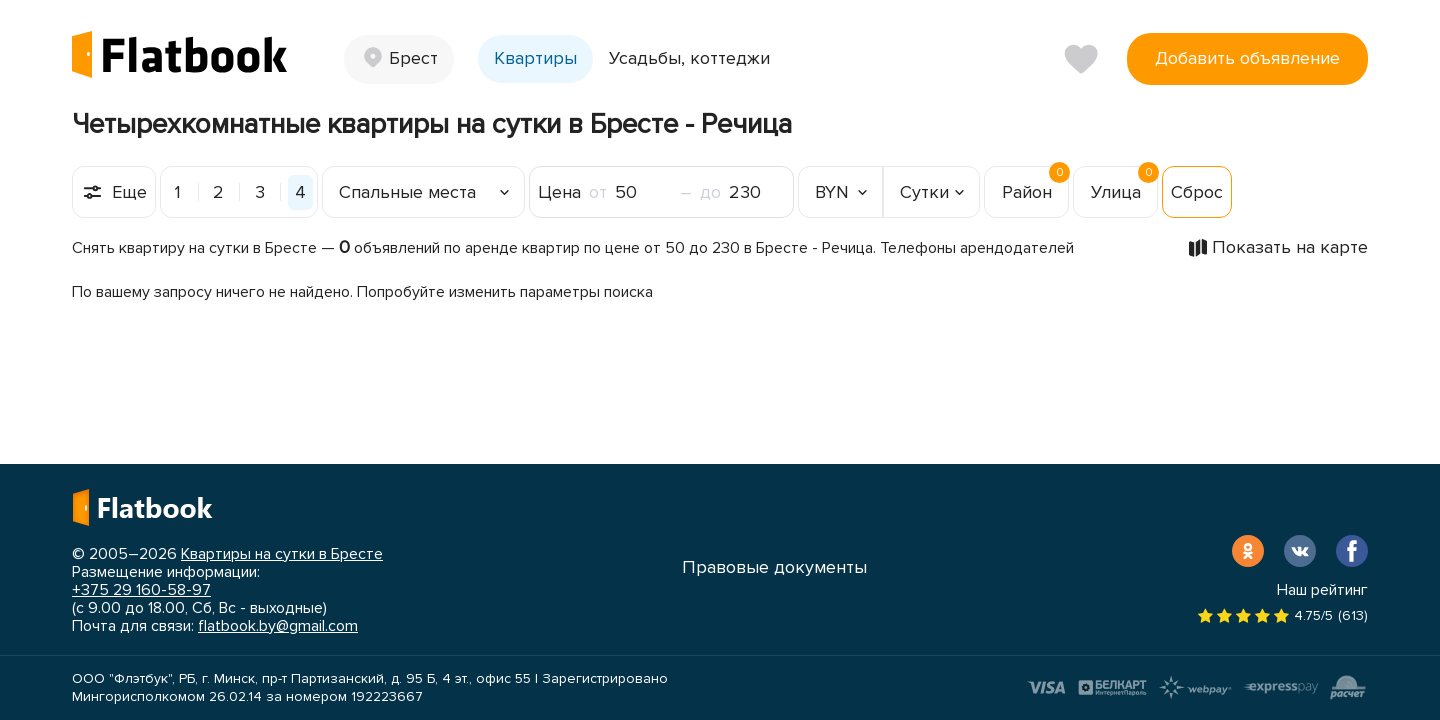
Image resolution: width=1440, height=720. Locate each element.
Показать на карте (1290, 247)
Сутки (924, 192)
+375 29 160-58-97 (141, 590)
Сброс (1197, 192)
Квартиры (535, 58)
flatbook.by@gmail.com (278, 626)
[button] (399, 59)
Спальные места (407, 192)
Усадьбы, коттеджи (689, 58)
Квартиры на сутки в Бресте (282, 554)
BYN (832, 192)
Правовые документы (774, 567)
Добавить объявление (1247, 58)
